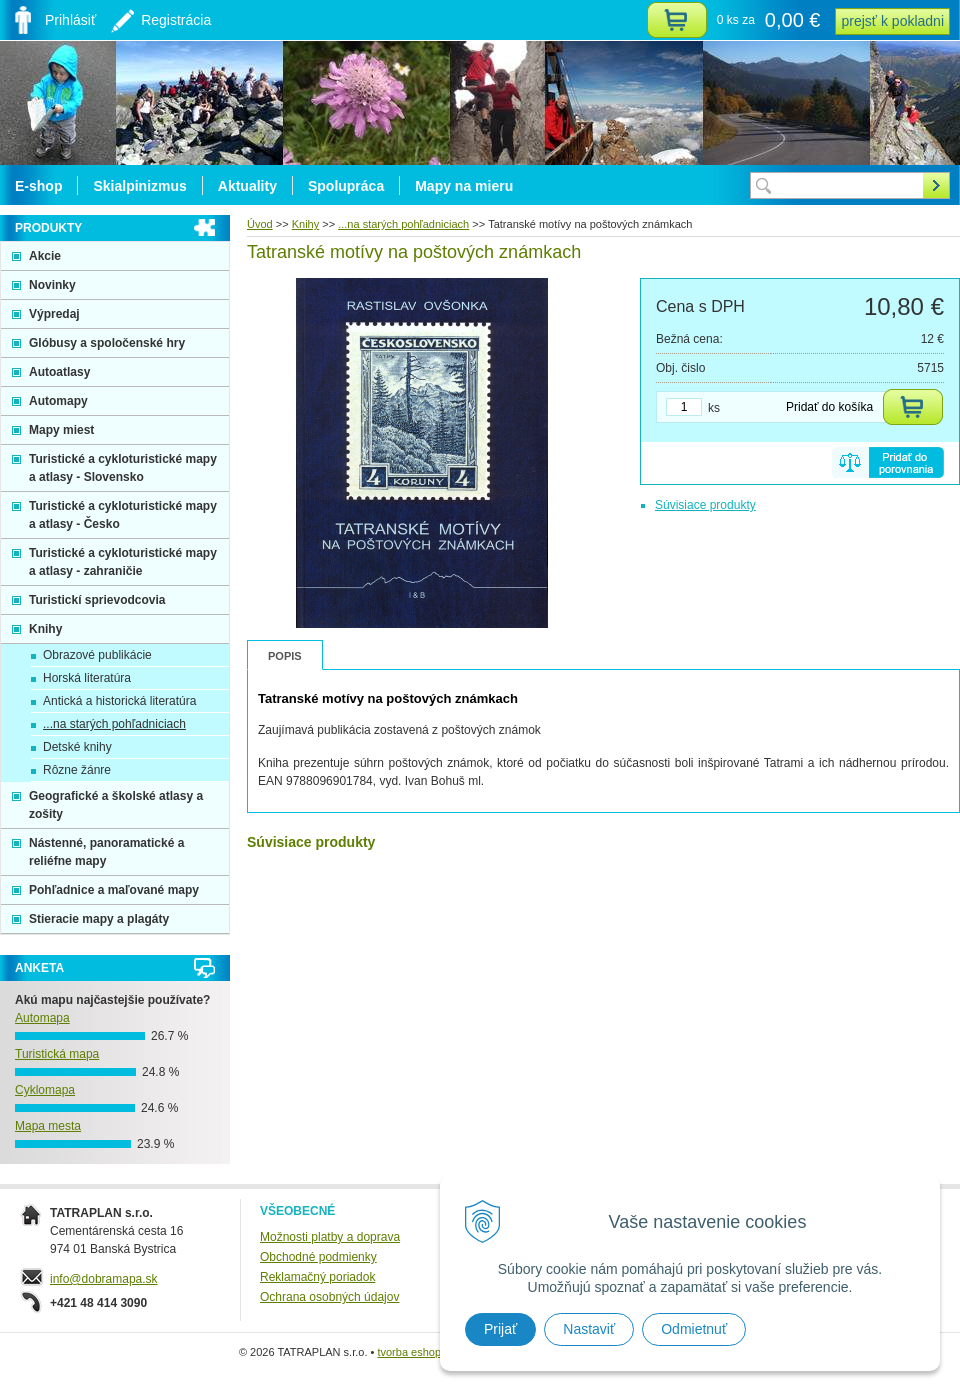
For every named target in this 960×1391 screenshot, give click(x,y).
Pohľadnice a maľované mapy (114, 890)
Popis (285, 656)
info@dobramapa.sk (104, 1279)
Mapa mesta (48, 1126)
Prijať (500, 1329)
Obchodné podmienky (318, 1257)
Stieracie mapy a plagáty (99, 919)
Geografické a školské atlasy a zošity (116, 805)
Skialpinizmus (139, 186)
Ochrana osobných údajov (329, 1297)
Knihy (45, 629)
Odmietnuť (694, 1329)
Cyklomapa (45, 1090)
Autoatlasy (59, 372)
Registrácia (176, 20)
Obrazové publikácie (97, 655)
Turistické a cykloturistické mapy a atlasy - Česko (123, 515)
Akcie (45, 256)
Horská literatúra (87, 678)
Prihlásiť (70, 20)
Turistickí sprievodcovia (97, 600)
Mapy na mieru (464, 186)
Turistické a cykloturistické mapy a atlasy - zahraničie (123, 562)
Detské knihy (77, 747)
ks (714, 408)
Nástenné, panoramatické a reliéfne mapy (106, 852)
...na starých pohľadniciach (114, 724)
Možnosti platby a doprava (330, 1237)
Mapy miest (61, 430)
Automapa (42, 1018)
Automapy (58, 401)
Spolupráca (346, 186)
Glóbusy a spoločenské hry (107, 343)
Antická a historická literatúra (119, 701)
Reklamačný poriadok (317, 1277)
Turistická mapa (57, 1054)
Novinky (52, 285)
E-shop (38, 186)
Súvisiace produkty (705, 505)
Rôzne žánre (77, 770)
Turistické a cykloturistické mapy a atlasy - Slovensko (123, 468)
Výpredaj (54, 314)
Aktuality (247, 186)
